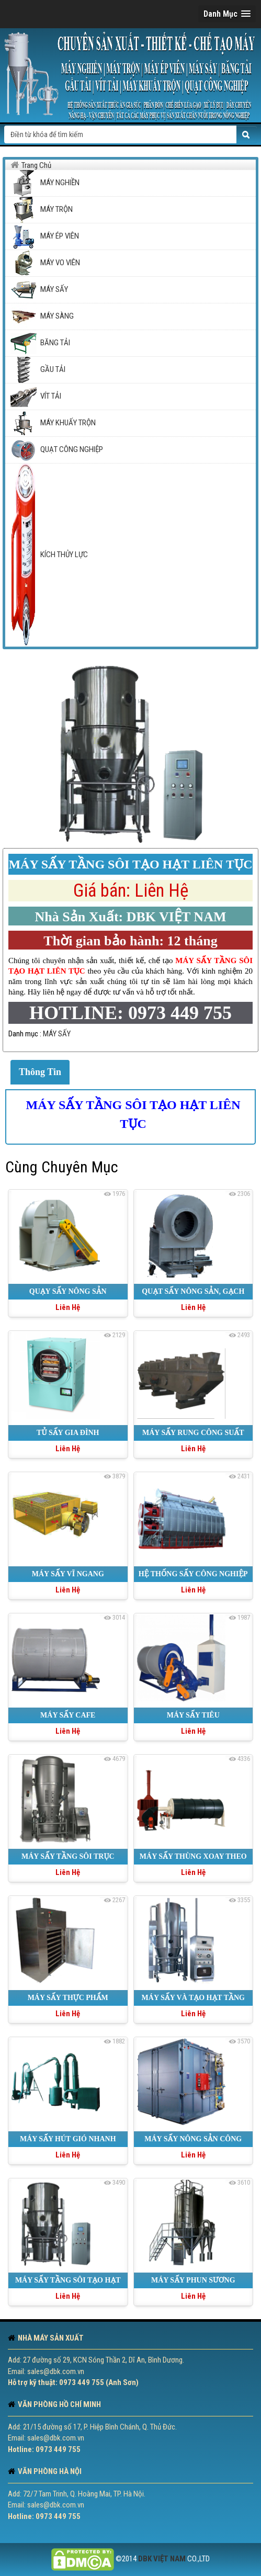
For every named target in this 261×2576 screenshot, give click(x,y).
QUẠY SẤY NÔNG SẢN (68, 1291)
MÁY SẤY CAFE (67, 1715)
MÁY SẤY (57, 1033)
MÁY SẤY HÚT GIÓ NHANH (68, 2139)
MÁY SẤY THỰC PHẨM (68, 1998)
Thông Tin (40, 1072)
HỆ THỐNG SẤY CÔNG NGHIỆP (193, 1574)
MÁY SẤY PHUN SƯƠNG (193, 2280)
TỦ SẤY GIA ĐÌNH (68, 1433)
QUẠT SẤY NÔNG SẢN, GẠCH (193, 1291)
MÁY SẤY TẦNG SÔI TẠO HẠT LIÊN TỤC (133, 1114)
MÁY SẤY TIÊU (193, 1715)
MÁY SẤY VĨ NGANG (68, 1574)
